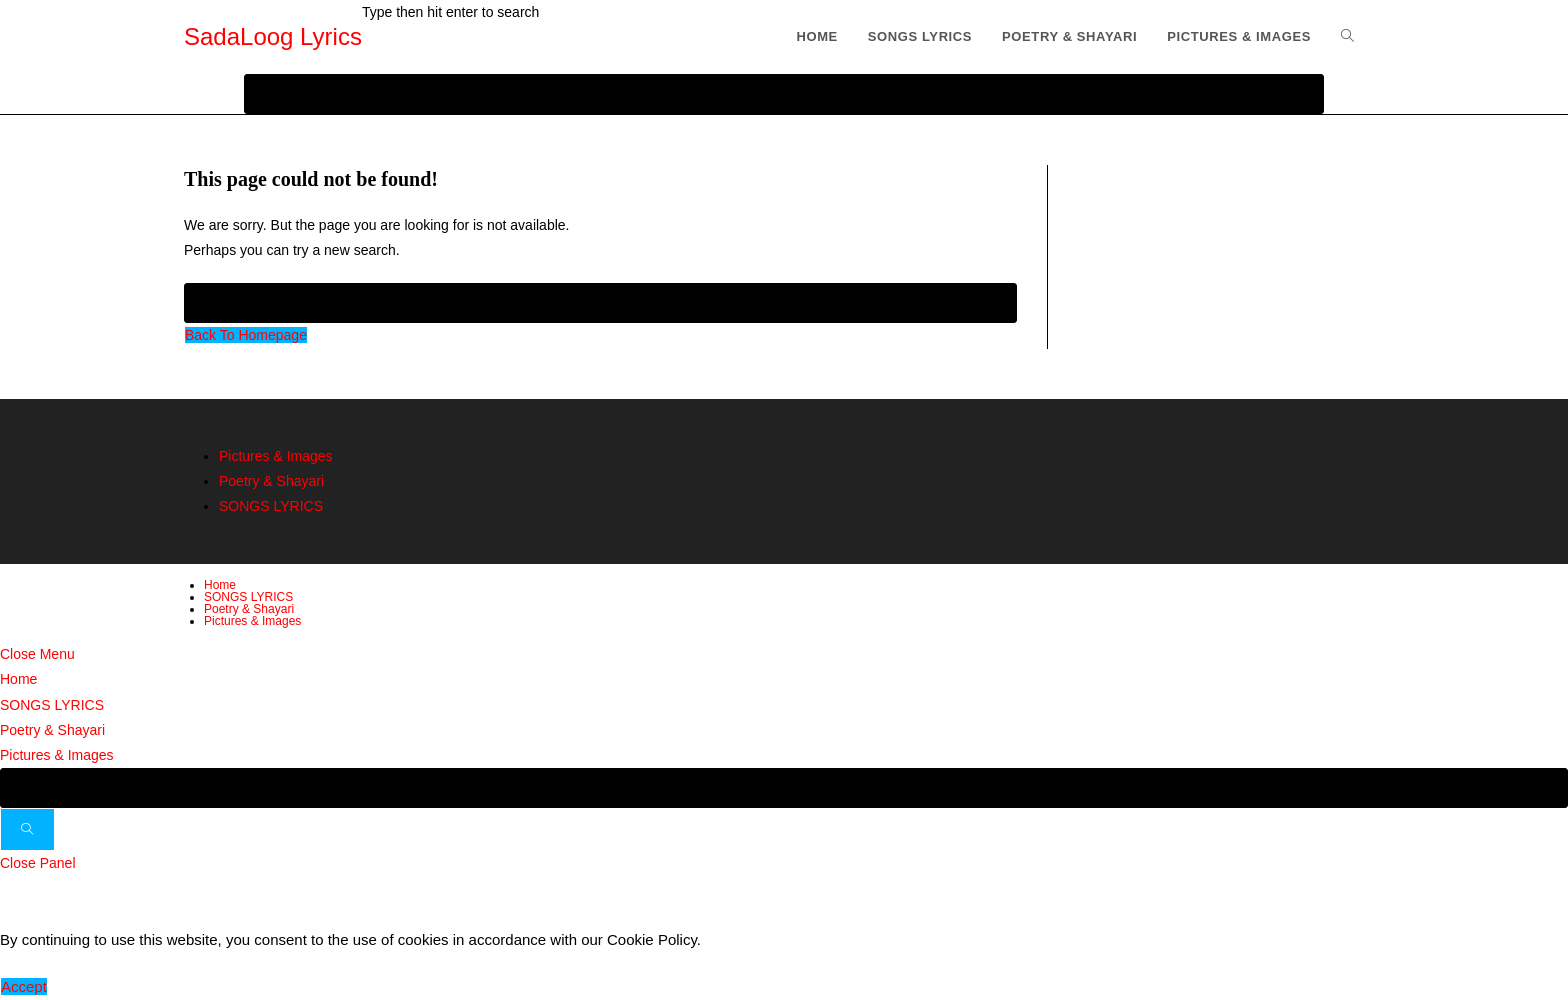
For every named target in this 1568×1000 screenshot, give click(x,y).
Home (220, 585)
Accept (24, 986)
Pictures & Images (276, 456)
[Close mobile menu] (37, 654)
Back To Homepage (246, 335)
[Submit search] (27, 829)
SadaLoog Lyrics (273, 36)
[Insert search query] (600, 303)
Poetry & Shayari (271, 481)
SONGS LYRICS (271, 506)
